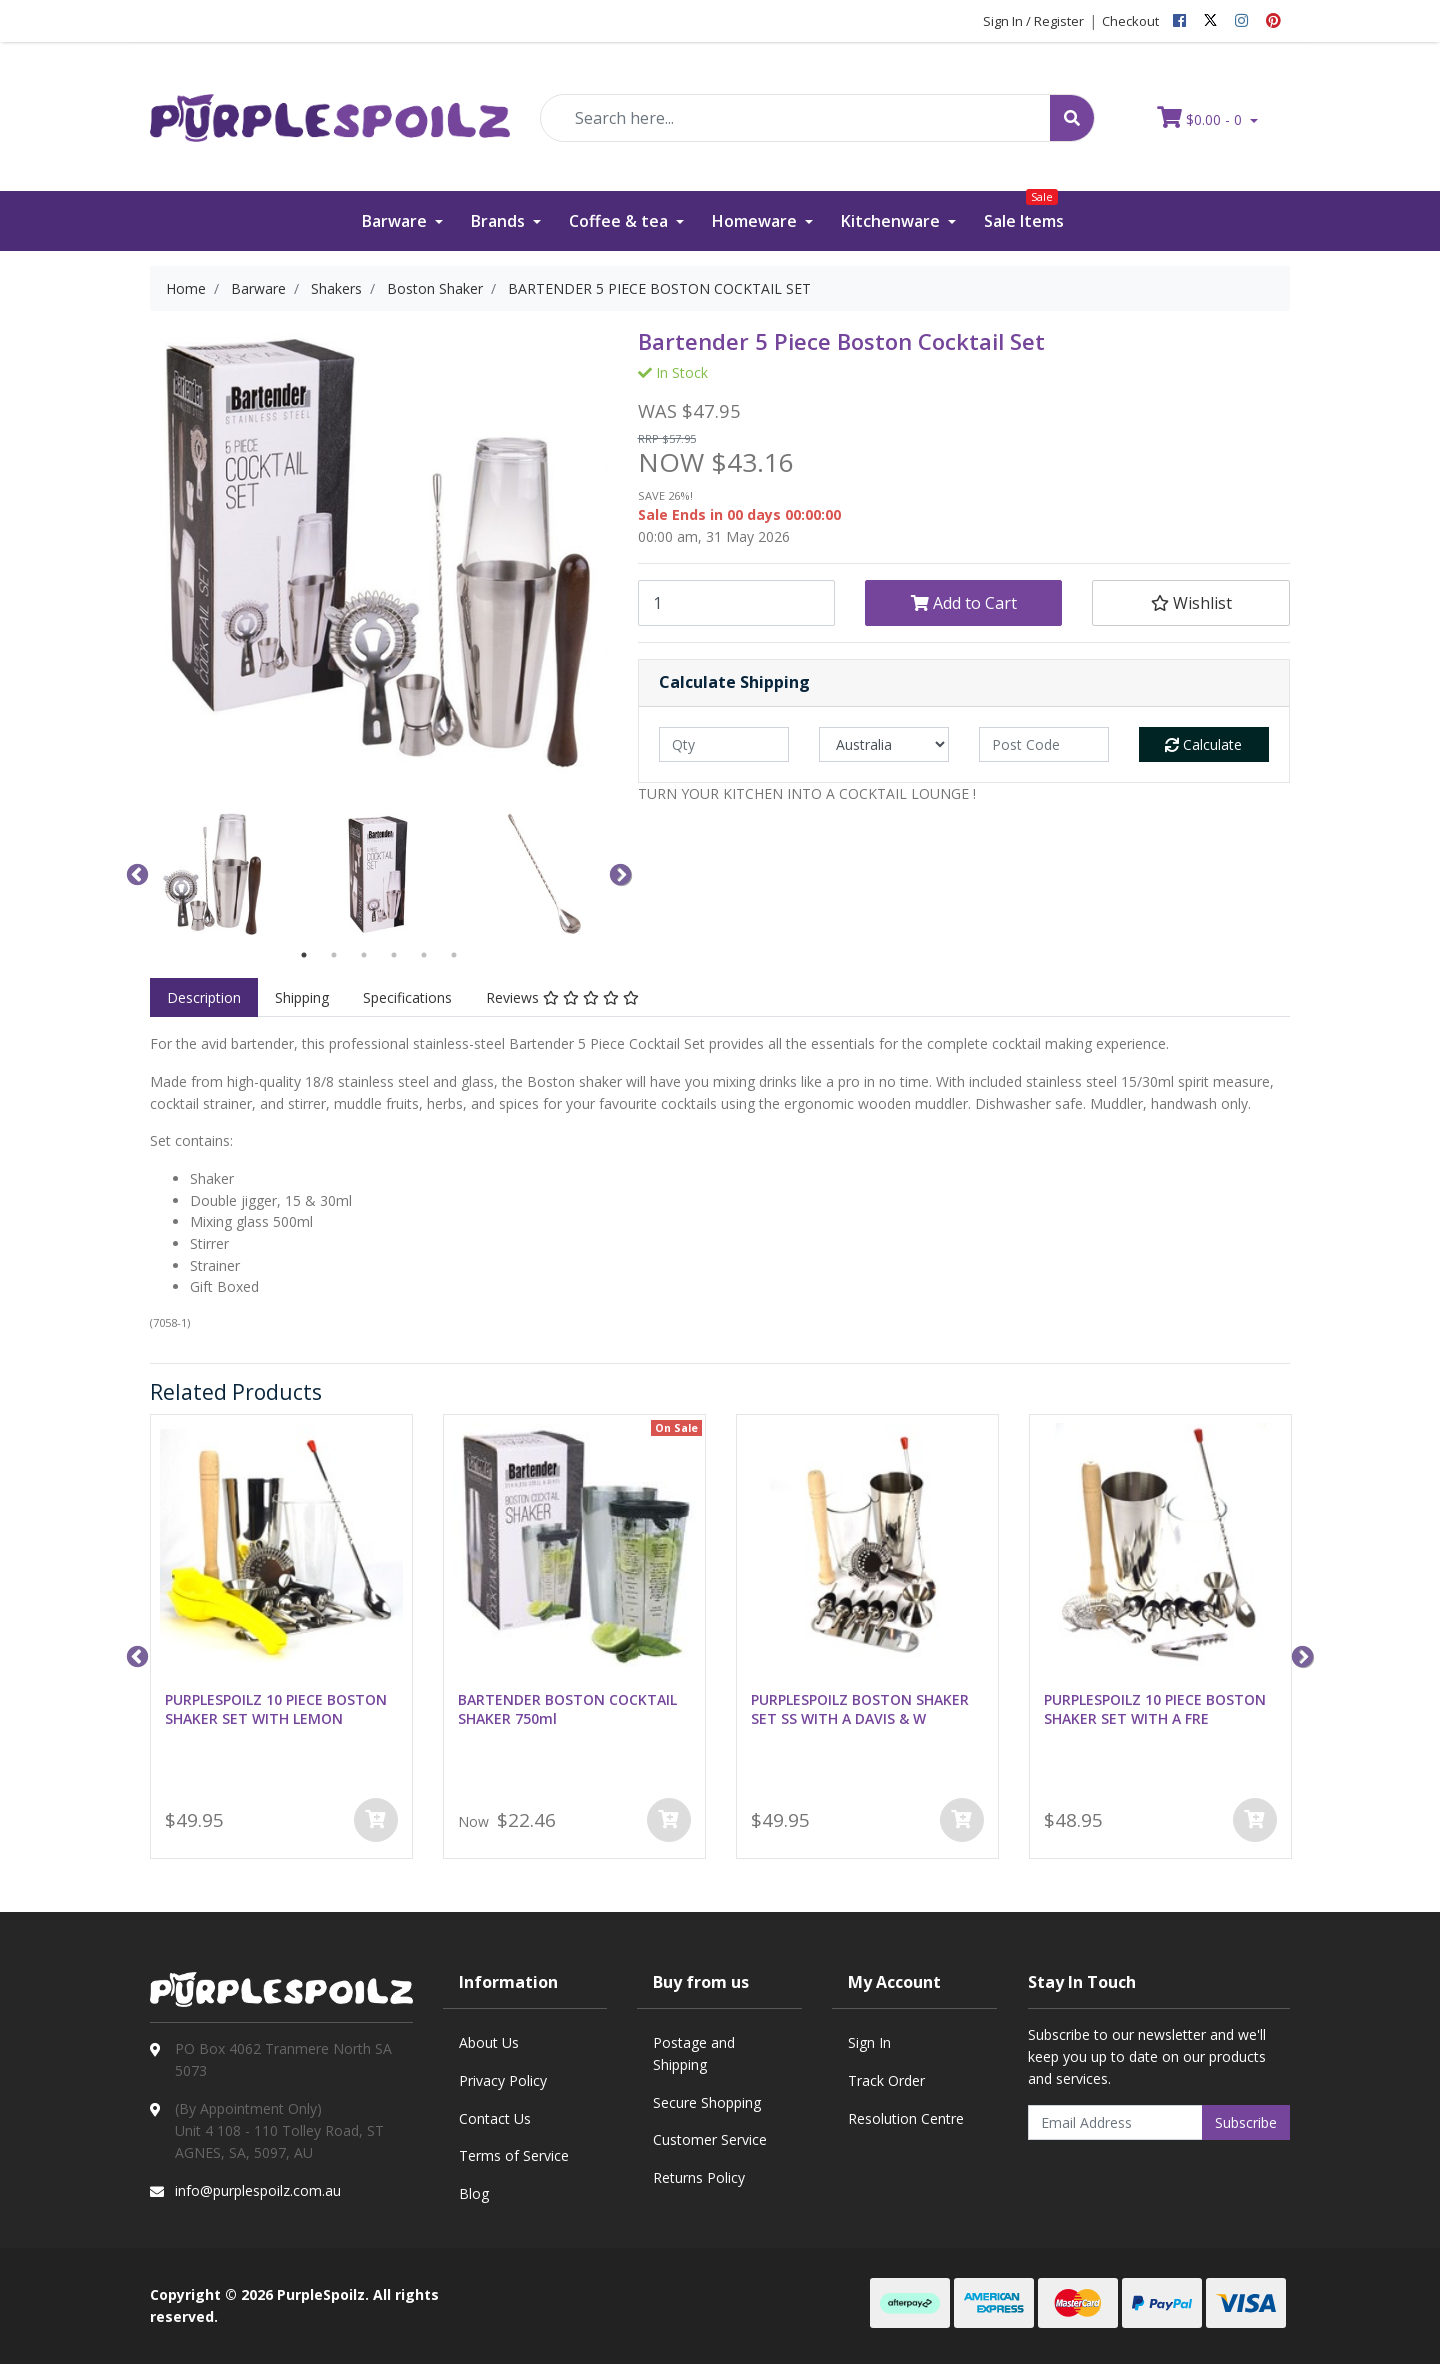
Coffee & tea (620, 221)
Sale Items (1024, 211)
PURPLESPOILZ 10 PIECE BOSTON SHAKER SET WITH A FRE (1155, 1709)
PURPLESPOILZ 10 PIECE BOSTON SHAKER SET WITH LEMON (276, 1709)
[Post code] (1044, 744)
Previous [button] (135, 873)
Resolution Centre (906, 2118)
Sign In (869, 2042)
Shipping (302, 997)
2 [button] (334, 955)
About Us (489, 2042)
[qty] (724, 744)
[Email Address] (1116, 2122)
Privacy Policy (503, 2080)
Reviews (562, 997)
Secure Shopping (707, 2102)
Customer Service (710, 2139)
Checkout (1130, 21)
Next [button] (618, 873)
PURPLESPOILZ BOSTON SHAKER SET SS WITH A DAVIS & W (860, 1709)
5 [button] (424, 955)
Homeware (756, 221)
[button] (1190, 603)
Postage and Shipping (694, 2053)
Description (204, 997)
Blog (474, 2193)
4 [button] (394, 955)
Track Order (886, 2080)
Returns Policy (699, 2177)
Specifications (407, 997)
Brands (500, 221)
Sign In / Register (1033, 21)
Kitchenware (892, 221)
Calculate (1203, 744)
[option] (216, 873)
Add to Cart (964, 603)
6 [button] (454, 955)
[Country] (884, 744)
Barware (396, 221)
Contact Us (495, 2118)
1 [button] (304, 955)
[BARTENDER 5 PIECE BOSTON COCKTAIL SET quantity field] (736, 603)
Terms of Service (514, 2155)
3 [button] (364, 955)
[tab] (204, 998)
